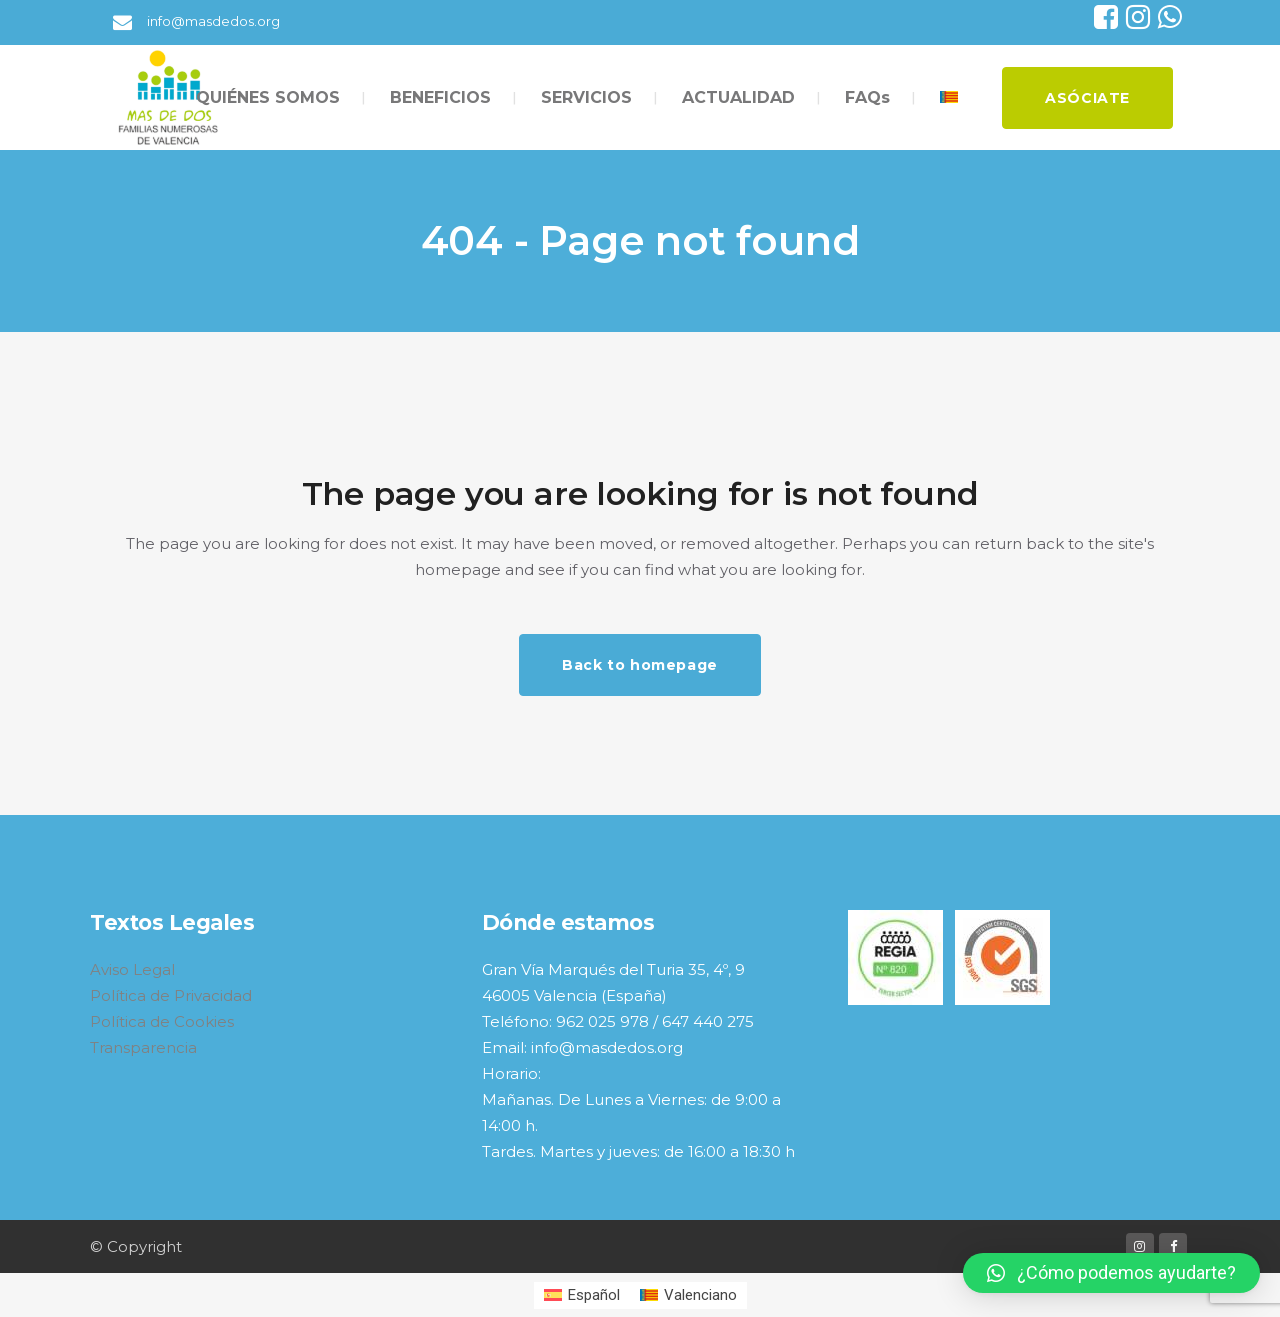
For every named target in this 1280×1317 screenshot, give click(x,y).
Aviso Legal (132, 969)
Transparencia (143, 1047)
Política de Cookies (162, 1021)
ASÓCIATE (1087, 98)
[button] (1111, 1273)
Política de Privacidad (171, 995)
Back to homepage (640, 665)
